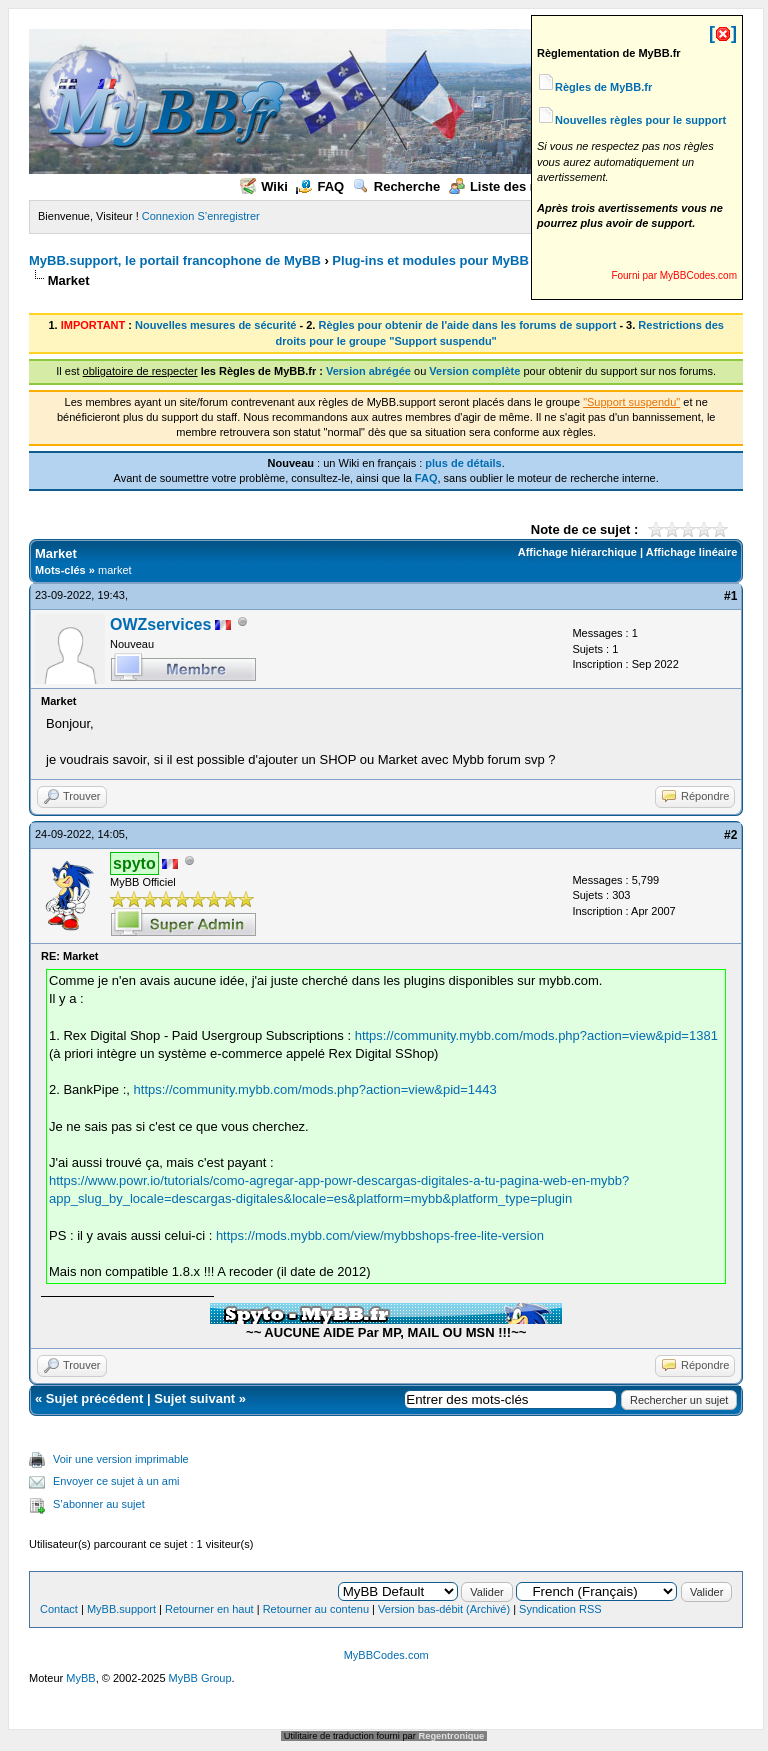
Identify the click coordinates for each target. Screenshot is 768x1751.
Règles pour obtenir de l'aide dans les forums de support (467, 325)
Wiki (264, 186)
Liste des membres (518, 186)
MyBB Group (200, 1678)
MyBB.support (121, 1609)
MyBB (80, 1678)
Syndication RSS (560, 1609)
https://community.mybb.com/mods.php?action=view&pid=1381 (536, 1035)
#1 (730, 596)
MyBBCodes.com (386, 1655)
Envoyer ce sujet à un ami (116, 1481)
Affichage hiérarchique (577, 552)
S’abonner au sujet (99, 1504)
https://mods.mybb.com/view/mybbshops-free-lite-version (380, 1235)
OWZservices (160, 624)
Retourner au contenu (316, 1609)
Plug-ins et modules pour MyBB (430, 260)
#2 (730, 835)
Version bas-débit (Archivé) (444, 1609)
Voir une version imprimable (121, 1459)
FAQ (320, 186)
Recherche (396, 186)
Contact (59, 1609)
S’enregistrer (228, 216)
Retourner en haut (209, 1609)
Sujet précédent (95, 1398)
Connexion (168, 216)
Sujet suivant (194, 1398)
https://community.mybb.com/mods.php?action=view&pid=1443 (315, 1089)
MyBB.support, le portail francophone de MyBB (175, 260)
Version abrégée (368, 371)
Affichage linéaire (692, 552)
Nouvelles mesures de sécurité (215, 325)
